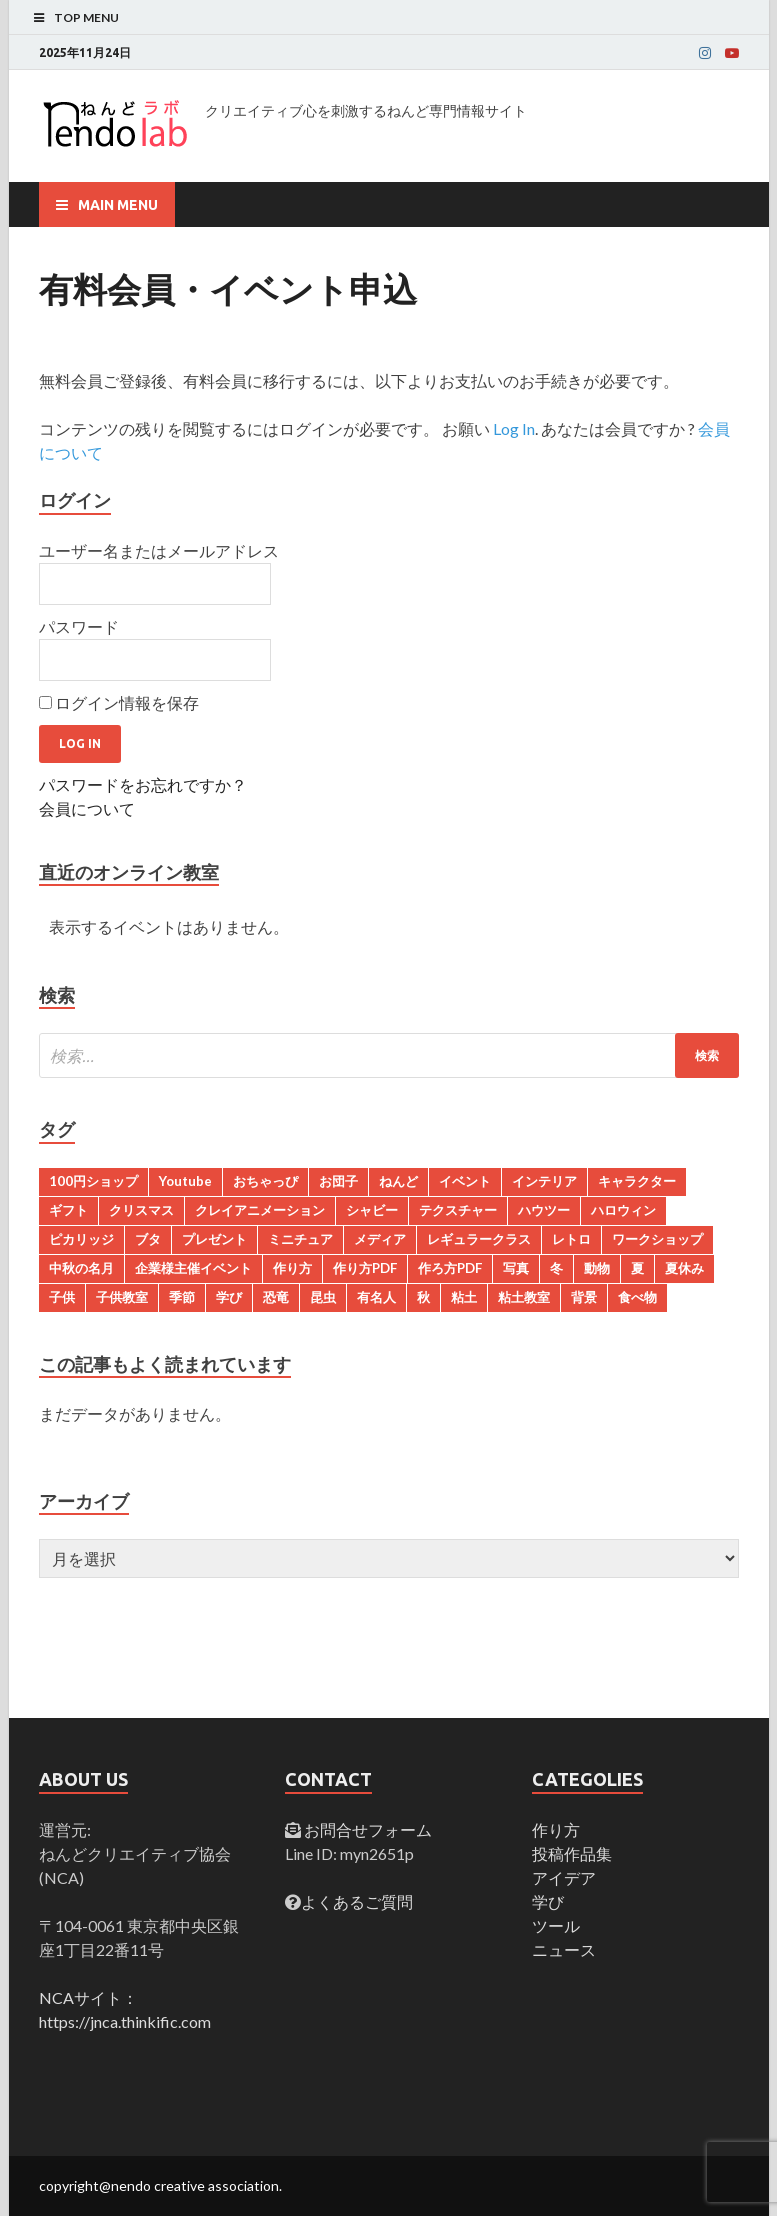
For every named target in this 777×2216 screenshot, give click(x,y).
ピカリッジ (81, 1239)
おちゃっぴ (265, 1181)
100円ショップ (93, 1181)
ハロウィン (623, 1210)
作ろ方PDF (450, 1268)
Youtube (185, 1181)
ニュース (564, 1949)
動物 (597, 1268)
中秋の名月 (81, 1268)
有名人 (376, 1297)
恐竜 (276, 1297)
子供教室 (122, 1297)
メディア (380, 1239)
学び (229, 1297)
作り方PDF (365, 1268)
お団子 (338, 1181)
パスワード (79, 626)
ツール (556, 1925)
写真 (516, 1268)
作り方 (292, 1268)
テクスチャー (458, 1210)
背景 (584, 1297)
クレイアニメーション (260, 1210)
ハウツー (544, 1210)
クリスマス (141, 1210)
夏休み (684, 1268)
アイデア (564, 1877)
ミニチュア (300, 1239)
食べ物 (637, 1297)
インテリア (544, 1181)
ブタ (148, 1239)
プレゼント (214, 1239)
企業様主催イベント (193, 1268)
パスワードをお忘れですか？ (143, 784)
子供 (62, 1297)
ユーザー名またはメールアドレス (159, 550)
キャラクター (637, 1181)
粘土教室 (524, 1297)
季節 (182, 1297)
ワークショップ (657, 1239)
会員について (87, 808)
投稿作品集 (572, 1853)
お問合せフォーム (366, 1829)
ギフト (68, 1210)
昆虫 (323, 1297)
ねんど (398, 1181)
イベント (465, 1181)
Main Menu (118, 205)
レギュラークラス (479, 1239)
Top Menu (86, 17)
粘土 (464, 1297)
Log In (514, 428)
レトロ (571, 1239)
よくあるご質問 (357, 1901)
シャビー (372, 1210)
